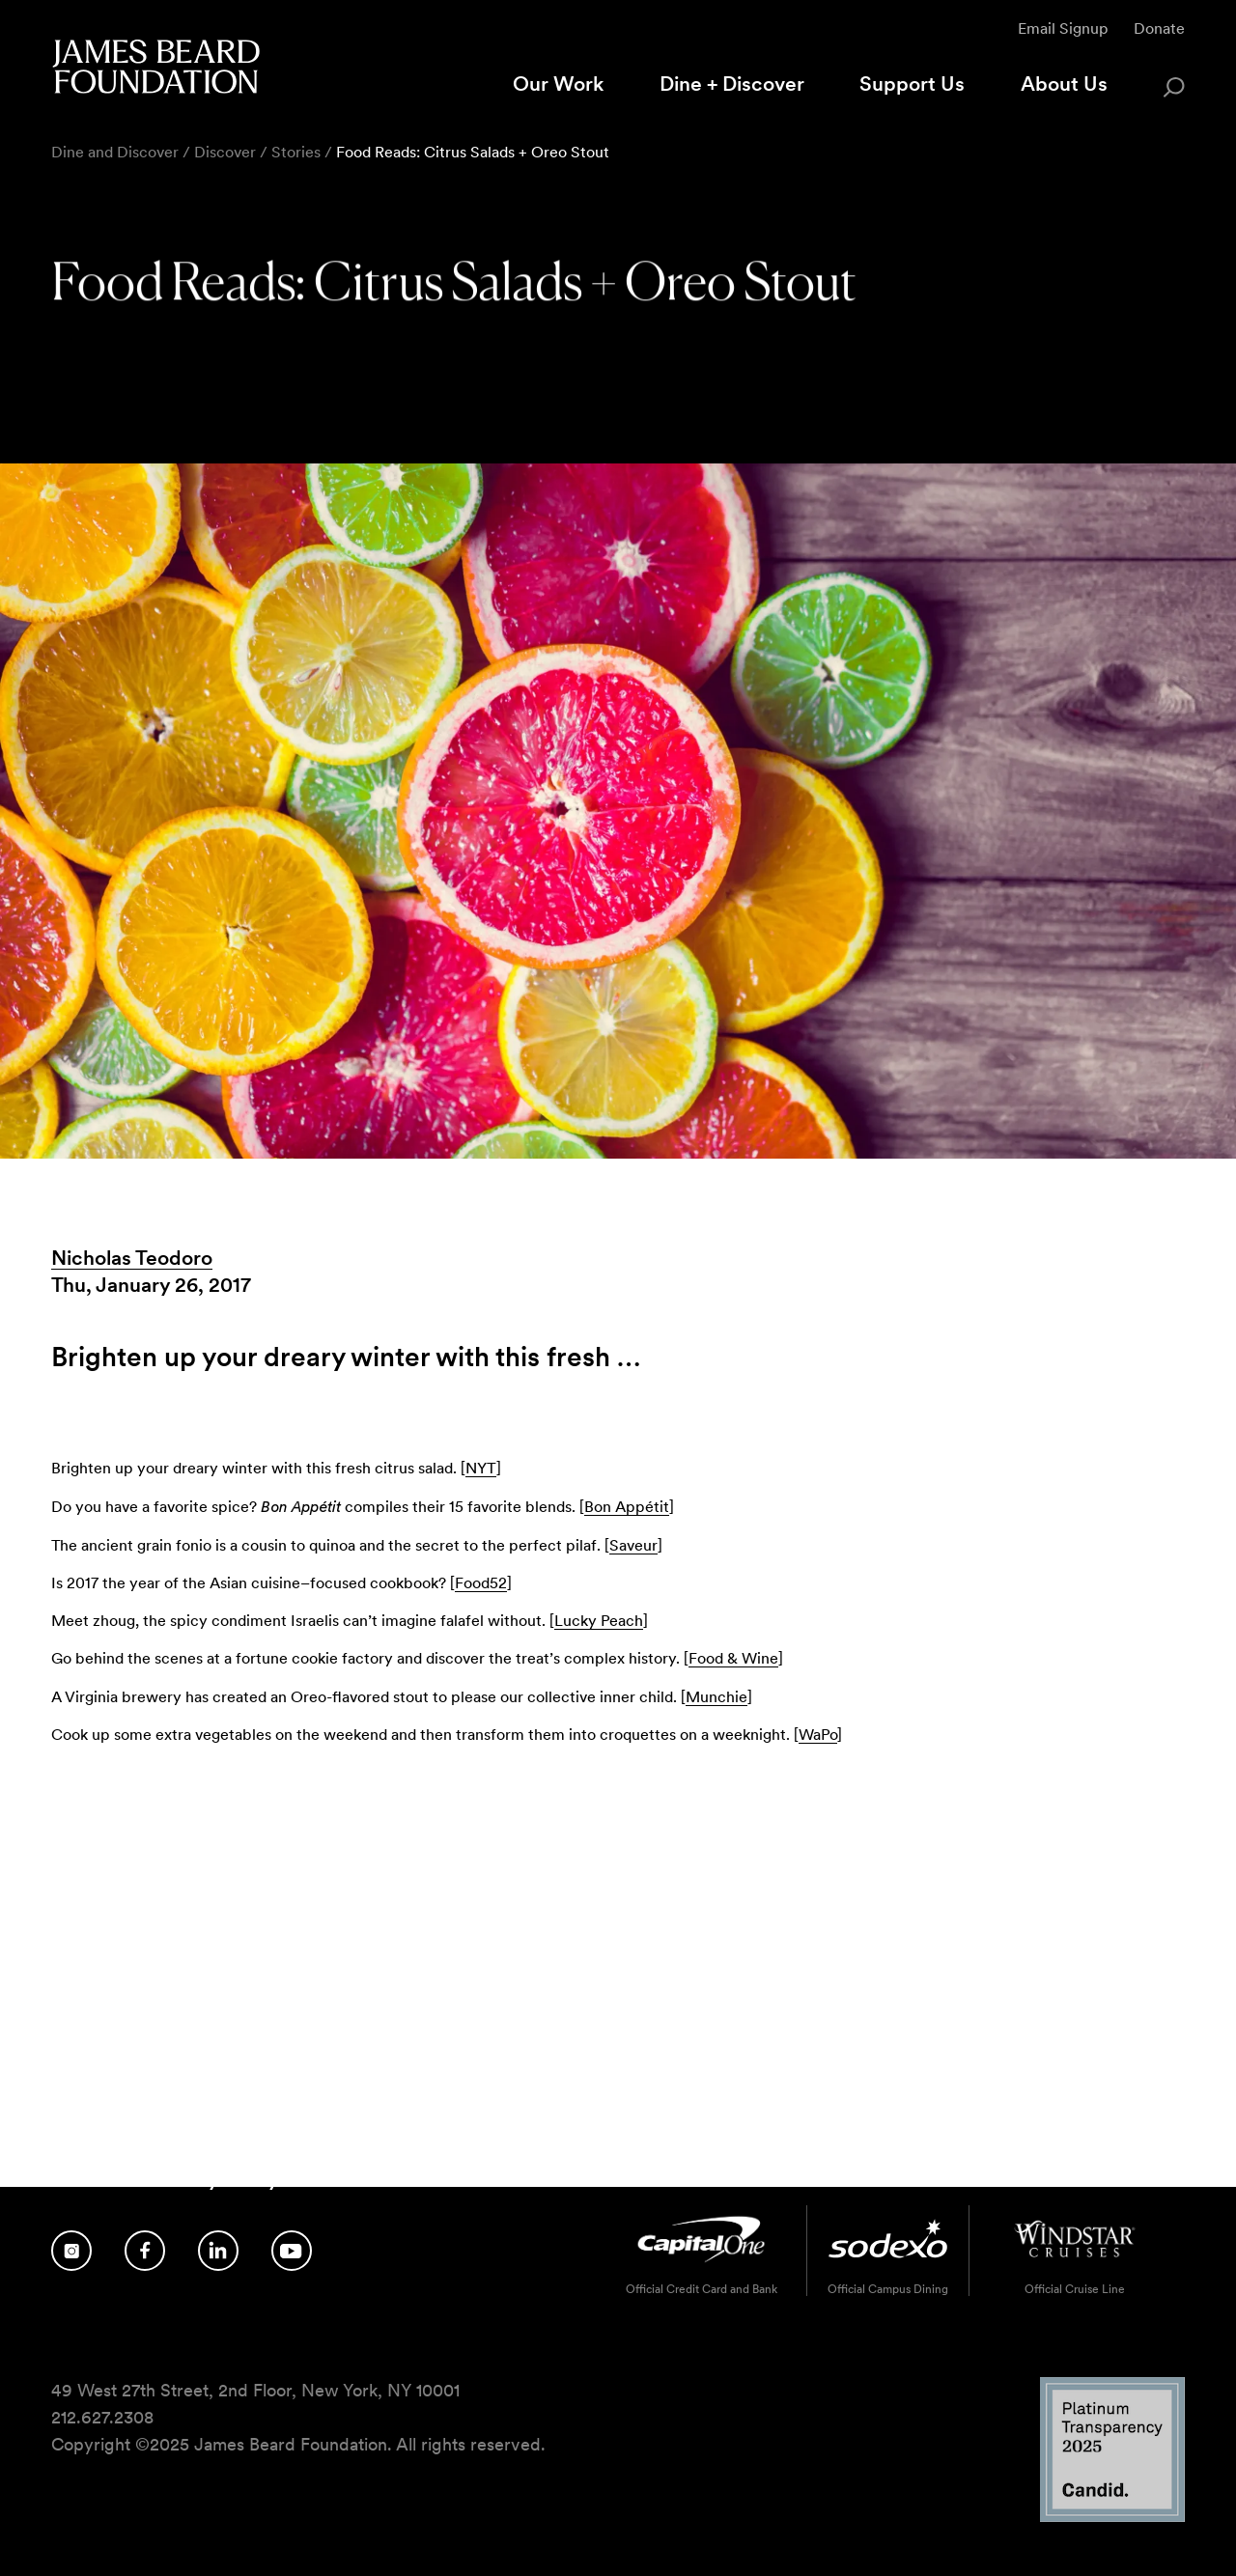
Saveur (633, 1545)
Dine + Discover (732, 83)
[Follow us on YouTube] (291, 2250)
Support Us (912, 83)
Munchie (716, 1697)
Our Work (558, 83)
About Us (1064, 83)
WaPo (818, 1734)
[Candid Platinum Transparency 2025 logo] (1112, 2516)
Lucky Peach (598, 1620)
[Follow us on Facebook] (144, 2250)
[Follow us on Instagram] (71, 2250)
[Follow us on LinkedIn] (218, 2250)
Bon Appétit (626, 1507)
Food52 (481, 1583)
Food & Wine (733, 1658)
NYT (480, 1468)
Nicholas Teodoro (131, 1258)
